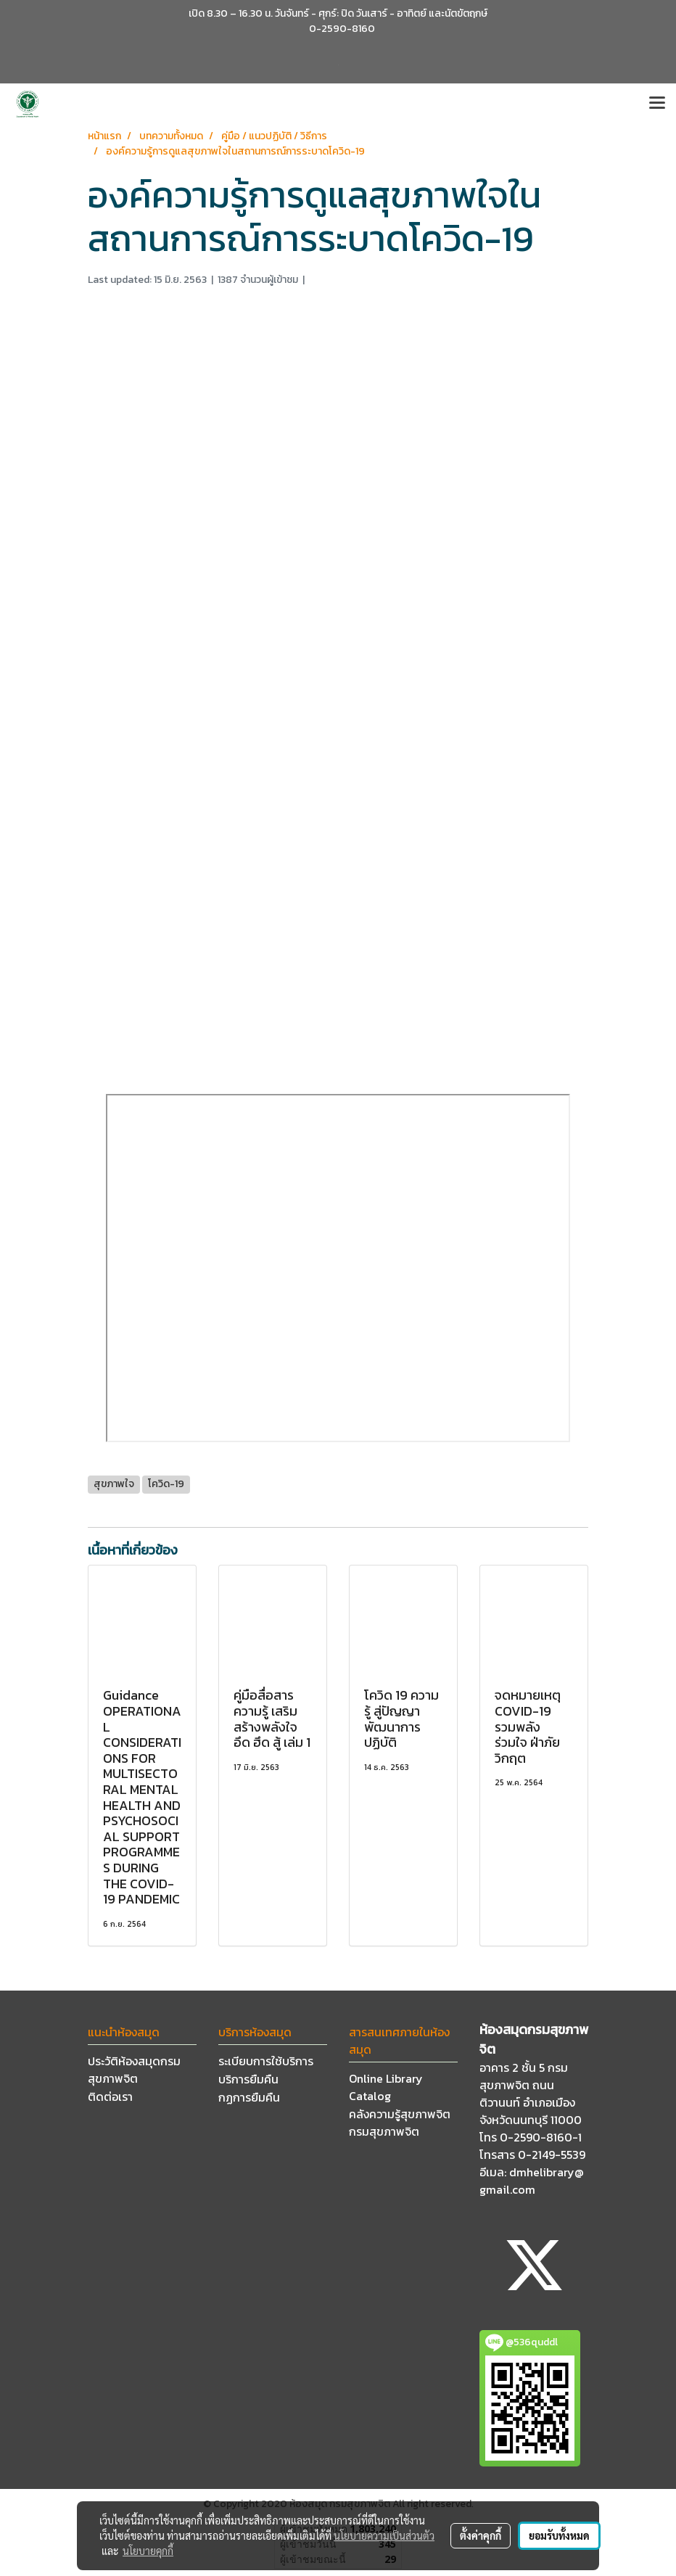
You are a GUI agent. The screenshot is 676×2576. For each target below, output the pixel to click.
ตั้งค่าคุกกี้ (480, 2535)
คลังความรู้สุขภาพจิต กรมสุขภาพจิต (399, 2122)
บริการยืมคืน (248, 2079)
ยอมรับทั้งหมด (559, 2535)
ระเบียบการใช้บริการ (265, 2061)
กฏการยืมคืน (249, 2097)
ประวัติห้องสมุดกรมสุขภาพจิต (134, 2069)
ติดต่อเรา (110, 2096)
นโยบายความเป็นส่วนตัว (384, 2535)
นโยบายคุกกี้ (148, 2550)
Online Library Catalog (386, 2087)
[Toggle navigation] (657, 104)
